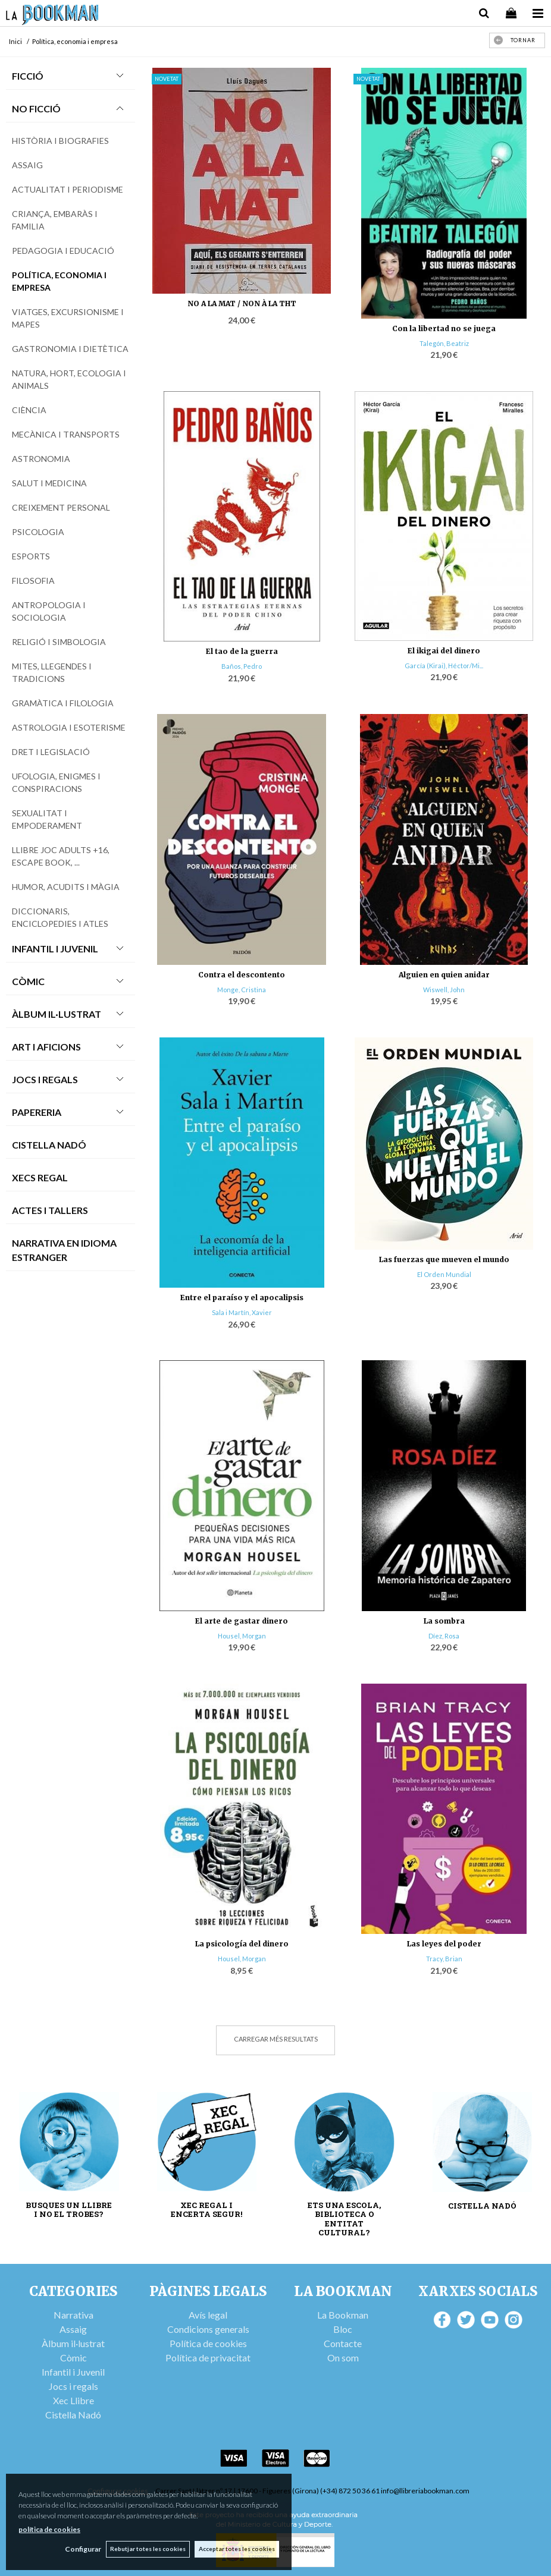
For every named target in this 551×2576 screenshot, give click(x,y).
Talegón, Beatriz (444, 343)
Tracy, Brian (444, 1958)
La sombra (444, 1620)
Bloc (342, 2329)
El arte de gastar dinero (241, 1620)
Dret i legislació (51, 752)
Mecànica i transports (66, 434)
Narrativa (73, 2314)
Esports (31, 556)
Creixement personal (61, 507)
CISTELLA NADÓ (482, 2205)
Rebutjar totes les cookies (146, 2548)
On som (343, 2357)
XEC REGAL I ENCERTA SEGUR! (206, 2210)
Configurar (80, 2548)
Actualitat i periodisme (67, 189)
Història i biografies (60, 141)
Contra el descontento (241, 974)
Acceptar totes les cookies (237, 2548)
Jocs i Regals (45, 1079)
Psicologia (38, 532)
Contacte (343, 2343)
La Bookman (342, 2314)
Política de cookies (208, 2343)
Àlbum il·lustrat (73, 2343)
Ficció (27, 75)
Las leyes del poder (444, 1943)
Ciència (29, 410)
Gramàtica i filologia (63, 703)
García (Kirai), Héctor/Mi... (444, 665)
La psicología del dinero (242, 1943)
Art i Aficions (46, 1046)
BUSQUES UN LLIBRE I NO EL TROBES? (69, 2210)
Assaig (27, 165)
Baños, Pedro (241, 666)
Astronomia (41, 459)
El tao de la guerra (242, 651)
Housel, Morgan (242, 1636)
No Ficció (36, 108)
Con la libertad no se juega (444, 328)
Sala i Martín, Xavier (242, 1312)
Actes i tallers (50, 1210)
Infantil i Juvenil (55, 948)
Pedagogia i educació (63, 251)
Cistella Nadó (49, 1144)
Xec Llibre (73, 2400)
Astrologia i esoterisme (69, 727)
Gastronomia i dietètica (70, 349)
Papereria (36, 1112)
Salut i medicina (49, 483)
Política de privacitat (208, 2357)
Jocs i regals (73, 2386)
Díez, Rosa (443, 1636)
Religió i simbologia (59, 642)
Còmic (28, 981)
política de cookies (49, 2528)
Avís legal (208, 2314)
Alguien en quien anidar (444, 974)
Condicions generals (208, 2329)
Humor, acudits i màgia (66, 887)
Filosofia (33, 580)
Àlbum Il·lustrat (56, 1014)
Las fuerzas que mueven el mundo (444, 1259)
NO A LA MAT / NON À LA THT (241, 303)
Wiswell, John (444, 989)
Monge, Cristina (241, 989)
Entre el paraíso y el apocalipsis (241, 1297)
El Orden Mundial (444, 1274)
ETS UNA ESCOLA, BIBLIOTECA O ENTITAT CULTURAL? (344, 2219)
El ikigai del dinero (444, 650)
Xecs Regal (40, 1177)
